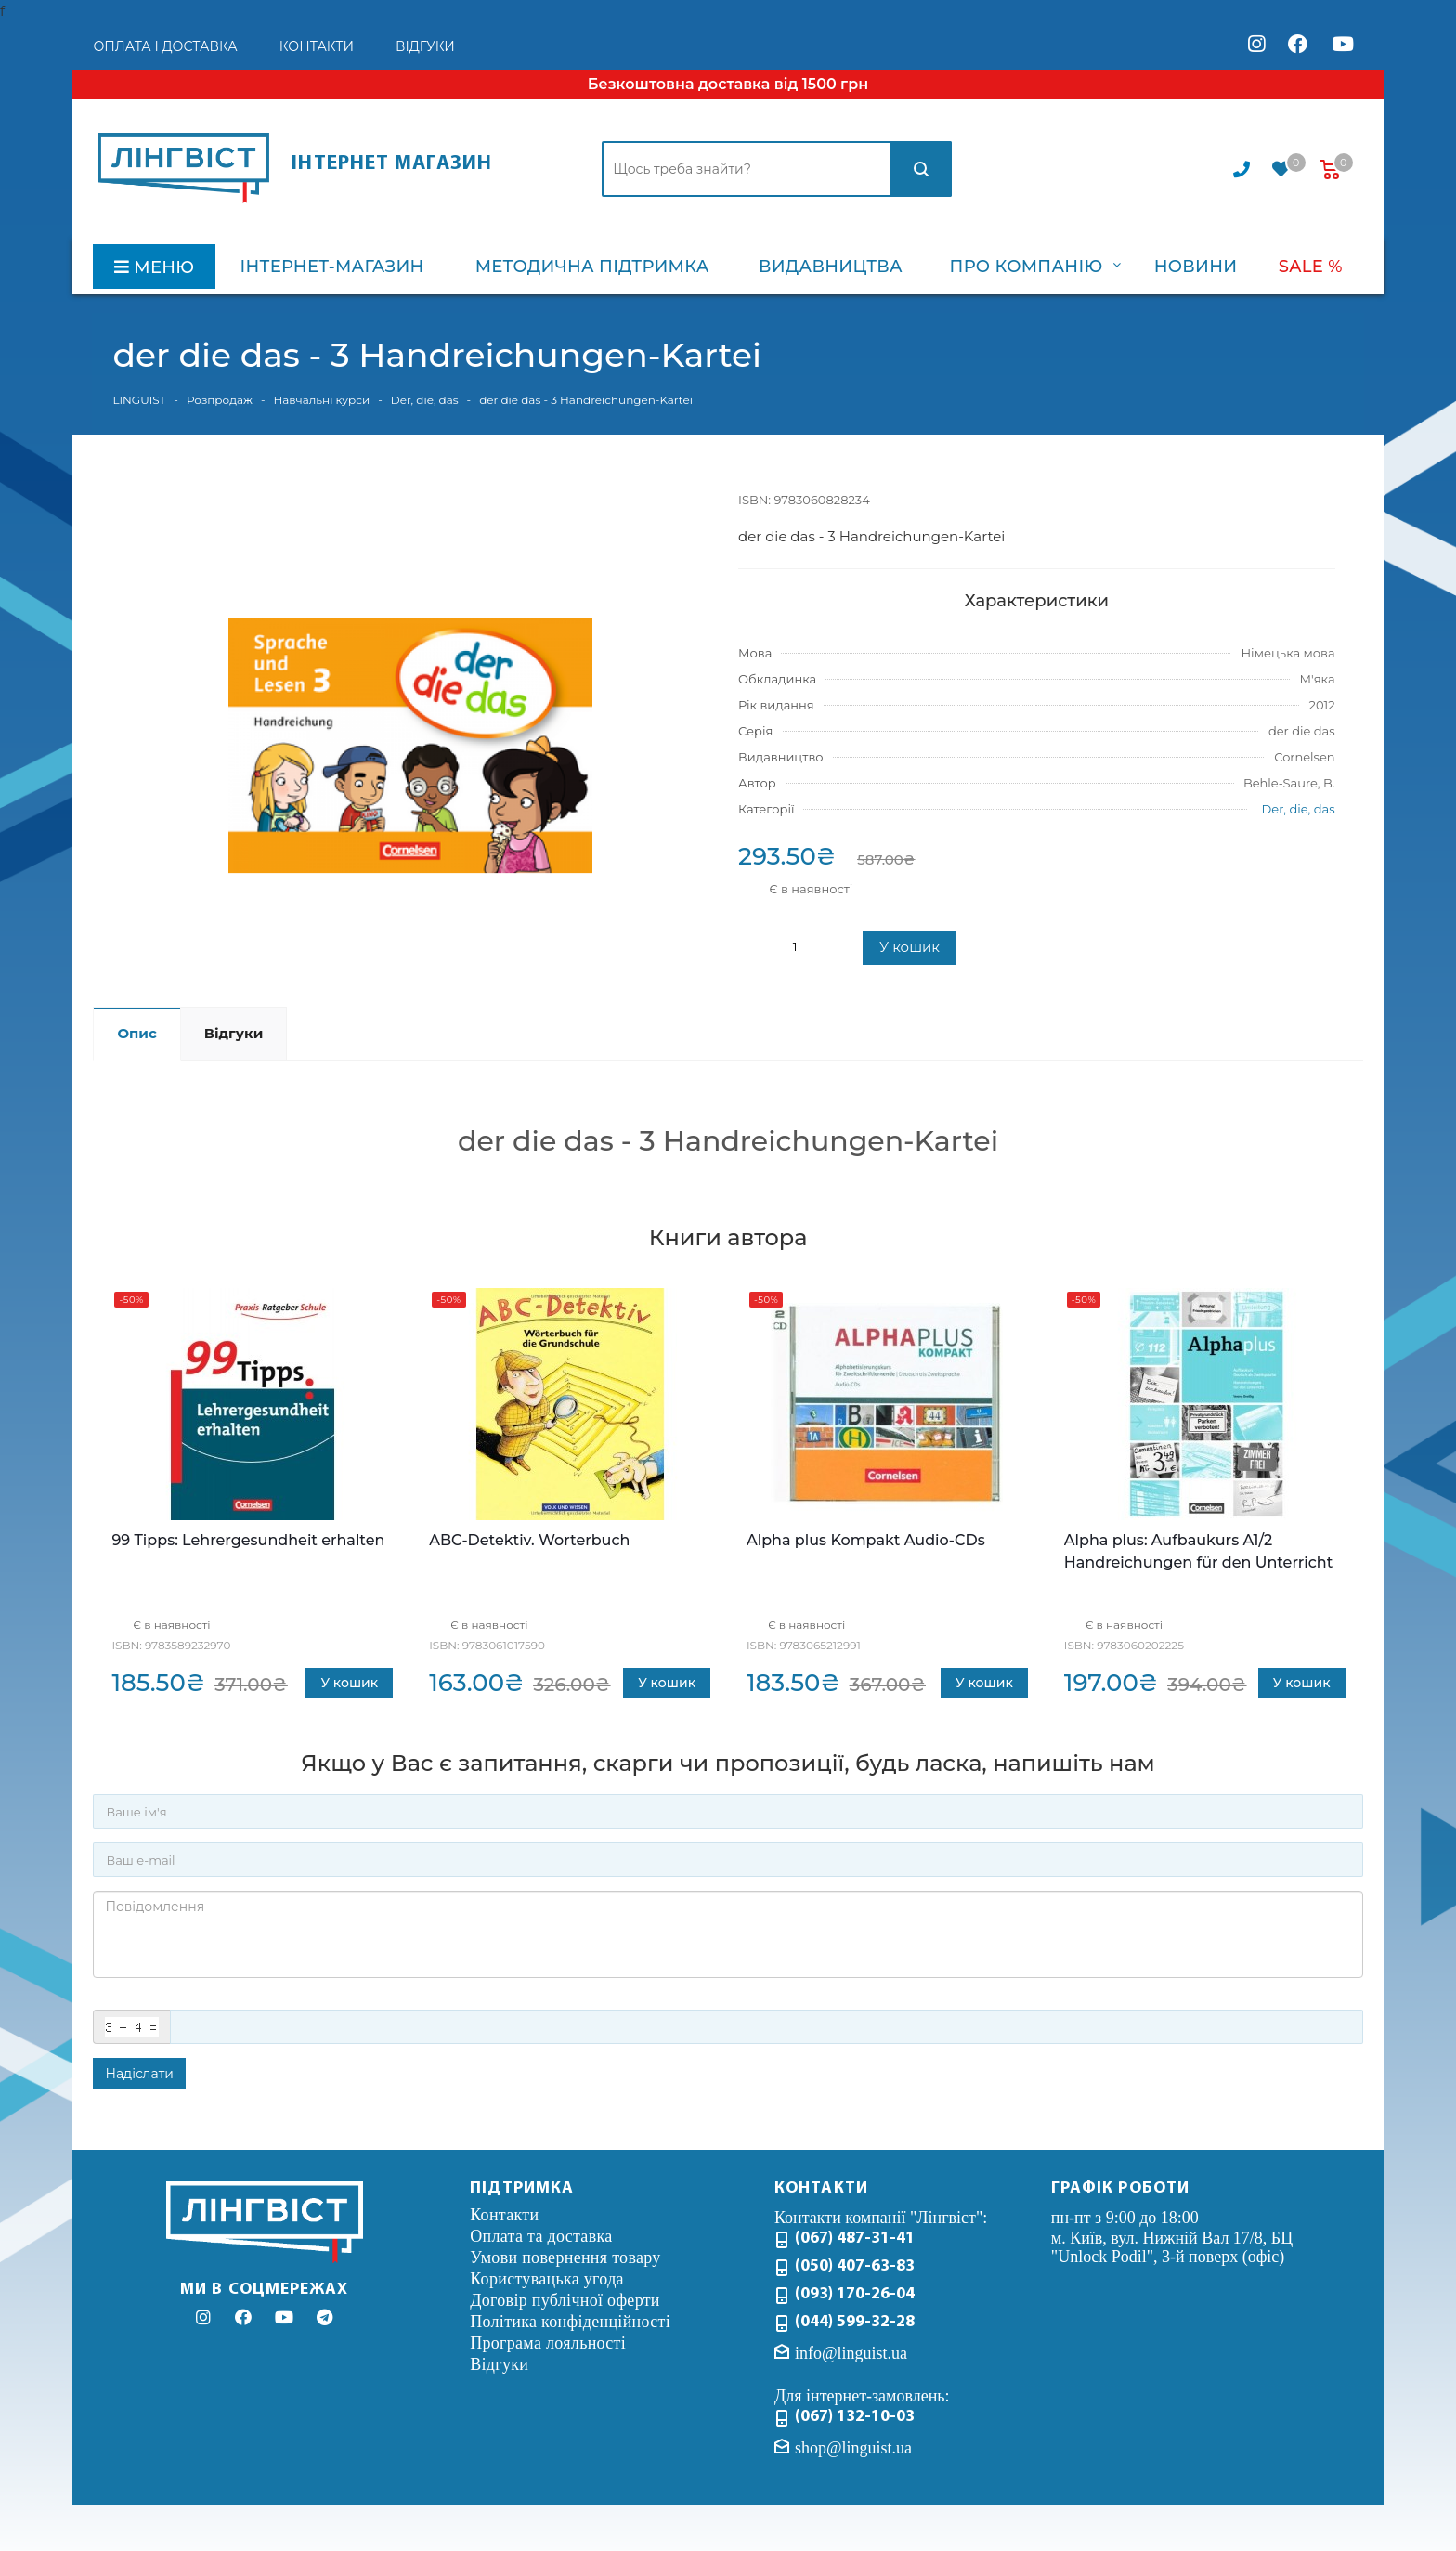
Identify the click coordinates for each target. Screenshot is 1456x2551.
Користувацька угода (547, 2279)
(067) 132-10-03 (855, 2417)
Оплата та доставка (541, 2236)
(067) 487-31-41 (855, 2238)
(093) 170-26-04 (855, 2294)
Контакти (504, 2215)
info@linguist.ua (851, 2353)
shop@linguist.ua (853, 2447)
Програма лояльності (548, 2343)
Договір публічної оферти (565, 2300)
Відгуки (499, 2364)
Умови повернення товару (565, 2257)
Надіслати (139, 2073)
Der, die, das (1298, 808)
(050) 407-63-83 (855, 2266)
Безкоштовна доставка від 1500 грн (728, 84)
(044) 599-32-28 (855, 2322)
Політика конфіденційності (570, 2321)
